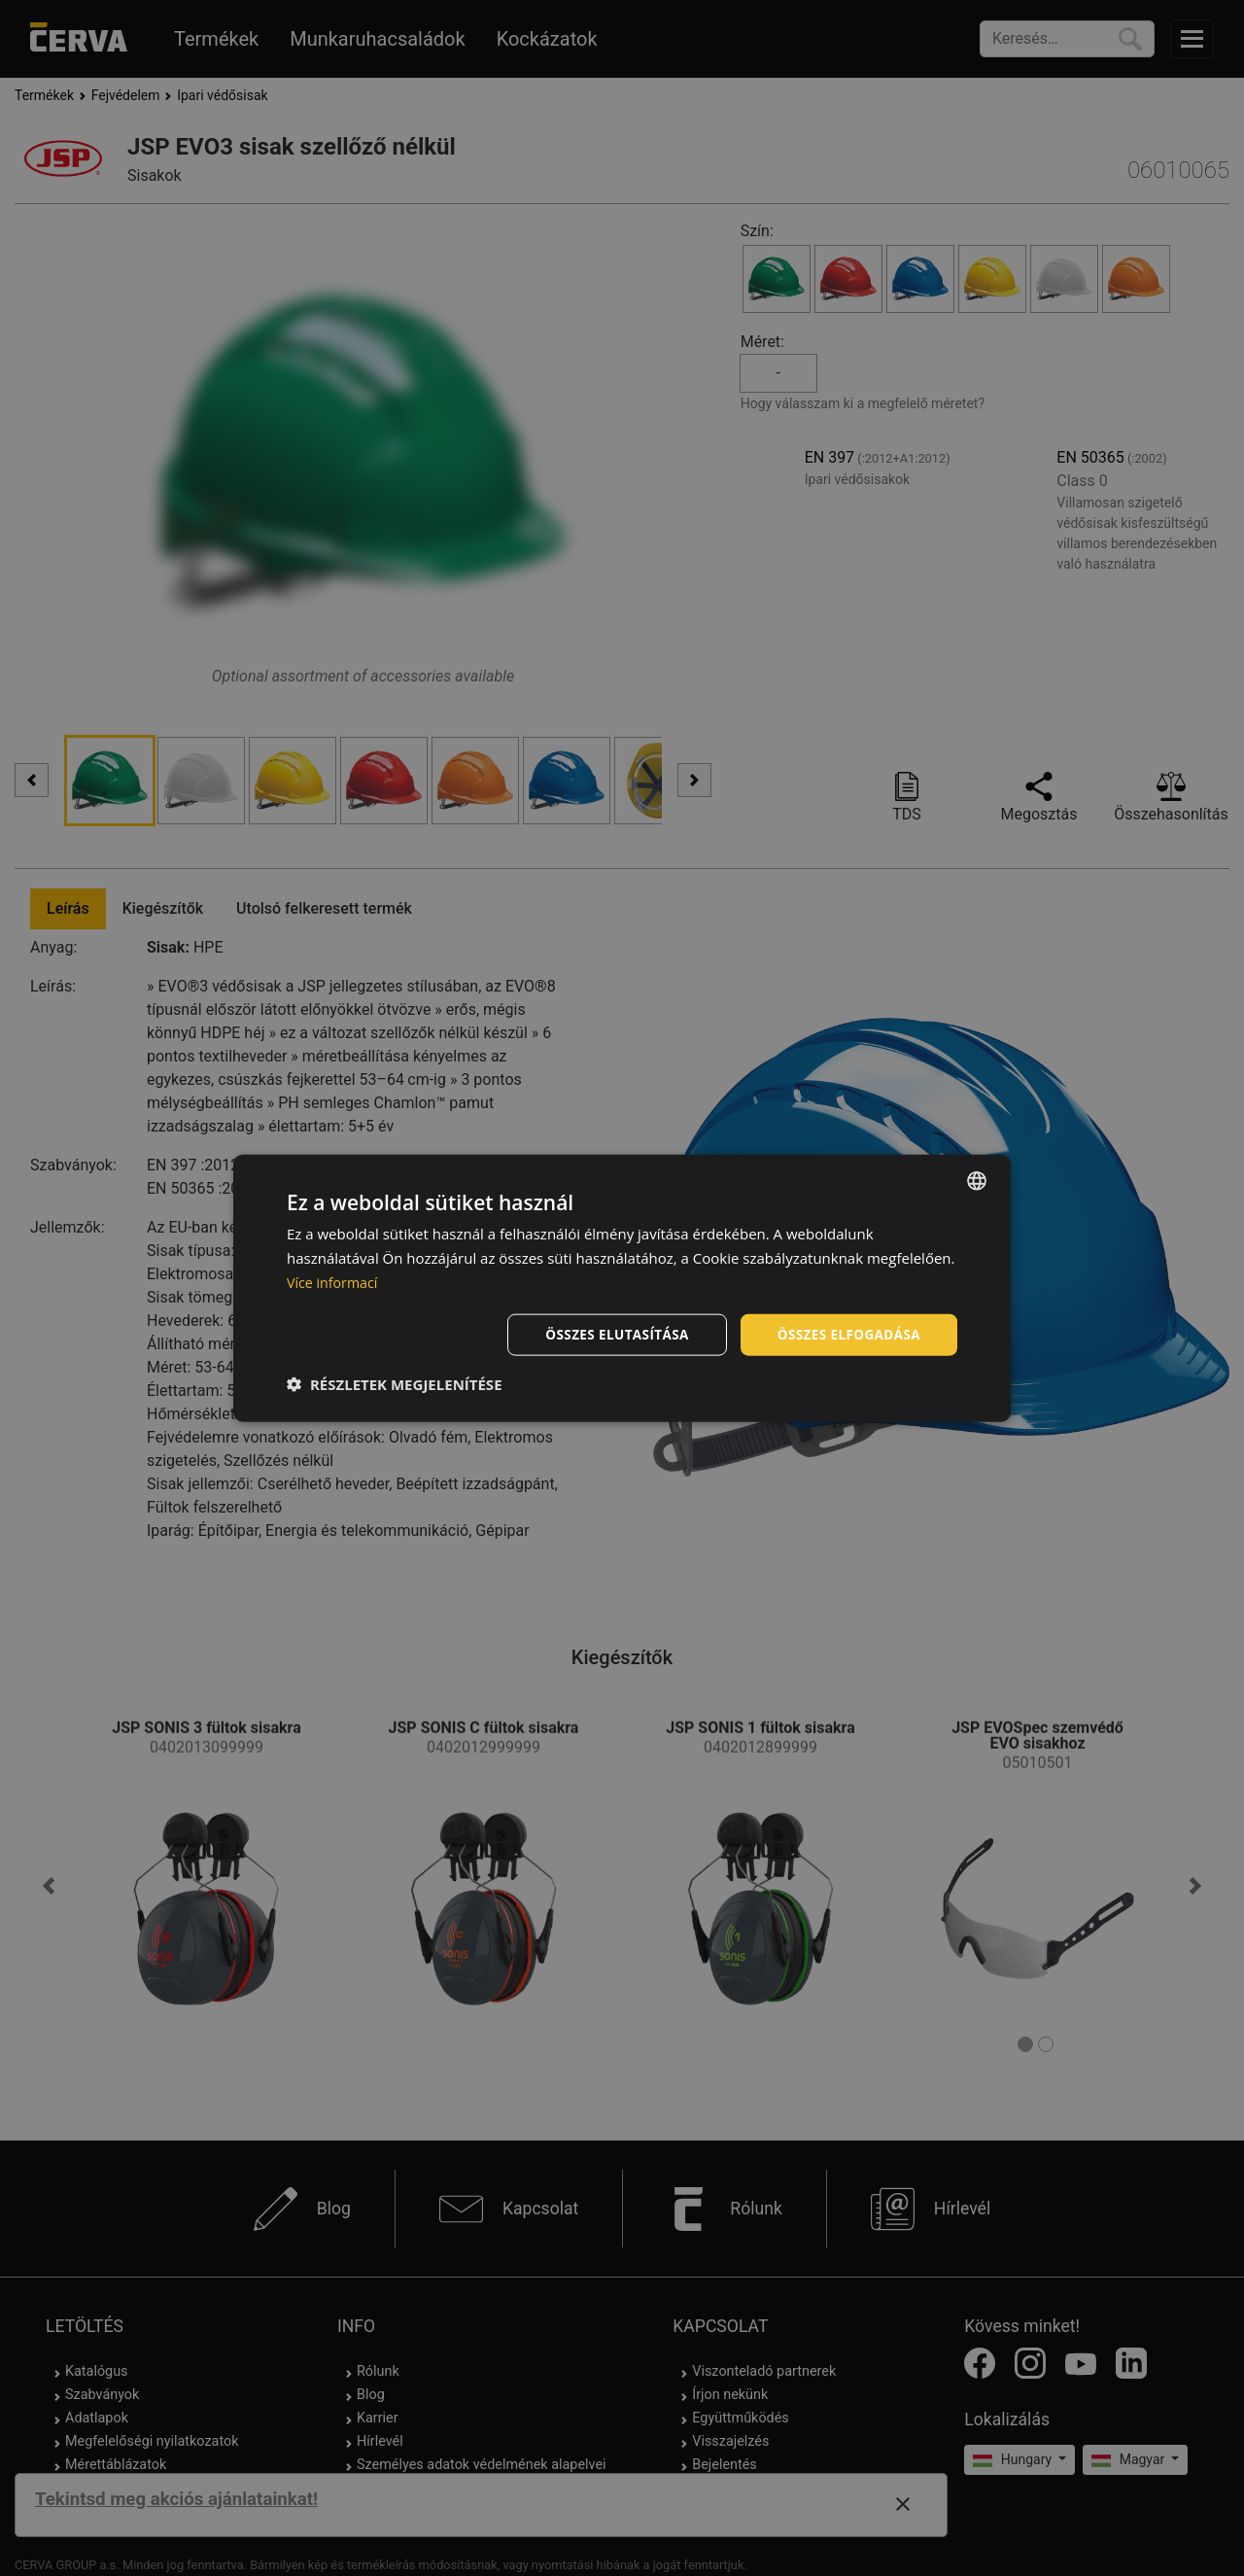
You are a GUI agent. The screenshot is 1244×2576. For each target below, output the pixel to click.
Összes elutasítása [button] (610, 1333)
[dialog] (622, 1288)
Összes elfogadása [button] (846, 1333)
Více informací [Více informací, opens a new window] (335, 1281)
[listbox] (976, 1180)
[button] (394, 1384)
